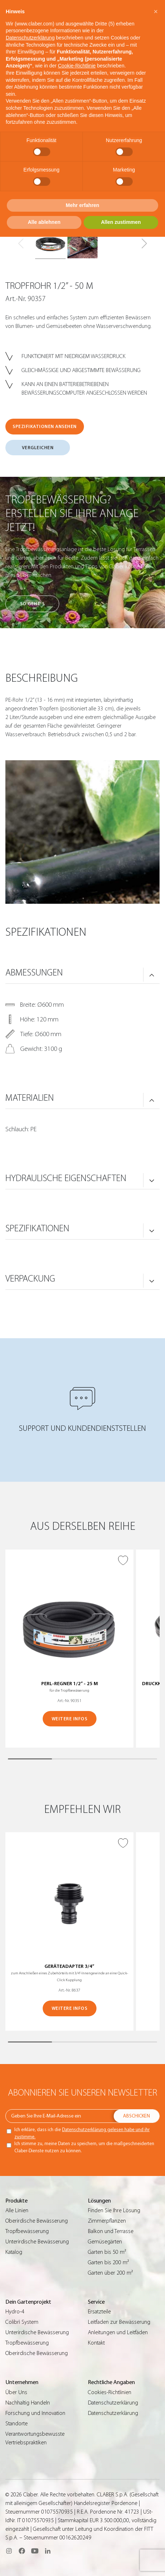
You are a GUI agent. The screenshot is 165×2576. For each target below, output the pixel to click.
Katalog (13, 2252)
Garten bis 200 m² (108, 2262)
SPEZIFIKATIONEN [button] (37, 1228)
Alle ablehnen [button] (44, 222)
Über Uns (16, 2392)
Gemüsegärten (105, 2241)
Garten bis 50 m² (107, 2252)
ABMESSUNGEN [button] (34, 972)
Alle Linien (16, 2210)
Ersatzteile (99, 2311)
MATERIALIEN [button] (29, 1097)
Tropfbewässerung (27, 2231)
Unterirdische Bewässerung (37, 2241)
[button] (144, 244)
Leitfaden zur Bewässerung (119, 2322)
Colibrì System (21, 2322)
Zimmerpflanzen (107, 2221)
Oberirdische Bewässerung (36, 2221)
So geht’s (32, 603)
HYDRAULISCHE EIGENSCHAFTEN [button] (65, 1178)
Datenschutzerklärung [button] (30, 38)
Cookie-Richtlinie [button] (76, 66)
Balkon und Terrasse (110, 2231)
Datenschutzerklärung (113, 2402)
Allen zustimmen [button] (121, 222)
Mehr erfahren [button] (82, 205)
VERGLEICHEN (38, 447)
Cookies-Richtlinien (109, 2392)
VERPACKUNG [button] (30, 1278)
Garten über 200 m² (110, 2273)
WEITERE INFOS (70, 1718)
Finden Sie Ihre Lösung (114, 2210)
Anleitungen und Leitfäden (118, 2332)
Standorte (16, 2423)
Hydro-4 (14, 2311)
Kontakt (96, 2343)
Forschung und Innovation (35, 2413)
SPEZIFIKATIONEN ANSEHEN (45, 426)
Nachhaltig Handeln (27, 2402)
